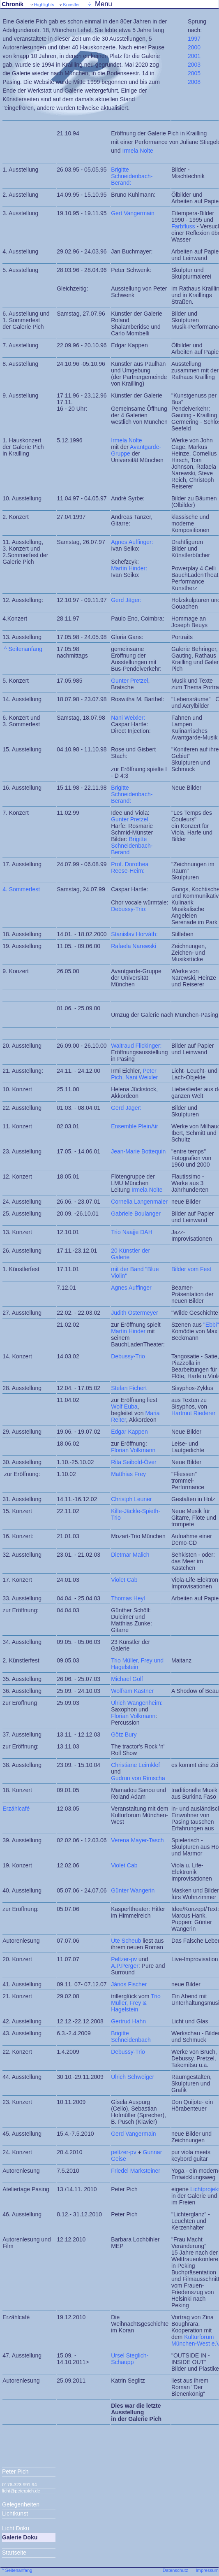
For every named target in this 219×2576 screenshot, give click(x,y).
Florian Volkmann (133, 1716)
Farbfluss (183, 226)
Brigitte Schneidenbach (131, 2036)
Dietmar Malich (130, 1554)
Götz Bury (123, 1734)
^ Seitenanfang (23, 649)
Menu (103, 4)
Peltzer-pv (124, 1959)
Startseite (14, 2552)
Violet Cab (124, 1579)
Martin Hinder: (129, 568)
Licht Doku (15, 2528)
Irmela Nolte (137, 150)
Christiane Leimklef (135, 1765)
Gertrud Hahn (128, 2021)
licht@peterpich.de (21, 2490)
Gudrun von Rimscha (138, 1778)
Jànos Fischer (129, 1984)
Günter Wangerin (132, 1890)
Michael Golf (127, 1679)
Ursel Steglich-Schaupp (129, 2358)
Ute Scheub (126, 1940)
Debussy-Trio (128, 2051)
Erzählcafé (16, 1808)
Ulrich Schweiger (132, 2077)
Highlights (44, 4)
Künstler (71, 4)
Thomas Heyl (128, 1598)
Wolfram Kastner (132, 1691)
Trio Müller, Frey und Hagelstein (137, 1663)
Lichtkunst (15, 2513)
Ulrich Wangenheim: (137, 1703)
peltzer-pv (123, 2152)
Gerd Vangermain (133, 2133)
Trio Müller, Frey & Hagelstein (136, 2003)
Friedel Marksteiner (135, 2170)
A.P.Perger (124, 1965)
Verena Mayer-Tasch (137, 1840)
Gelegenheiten (20, 2504)
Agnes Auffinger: (132, 542)
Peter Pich (15, 2471)
